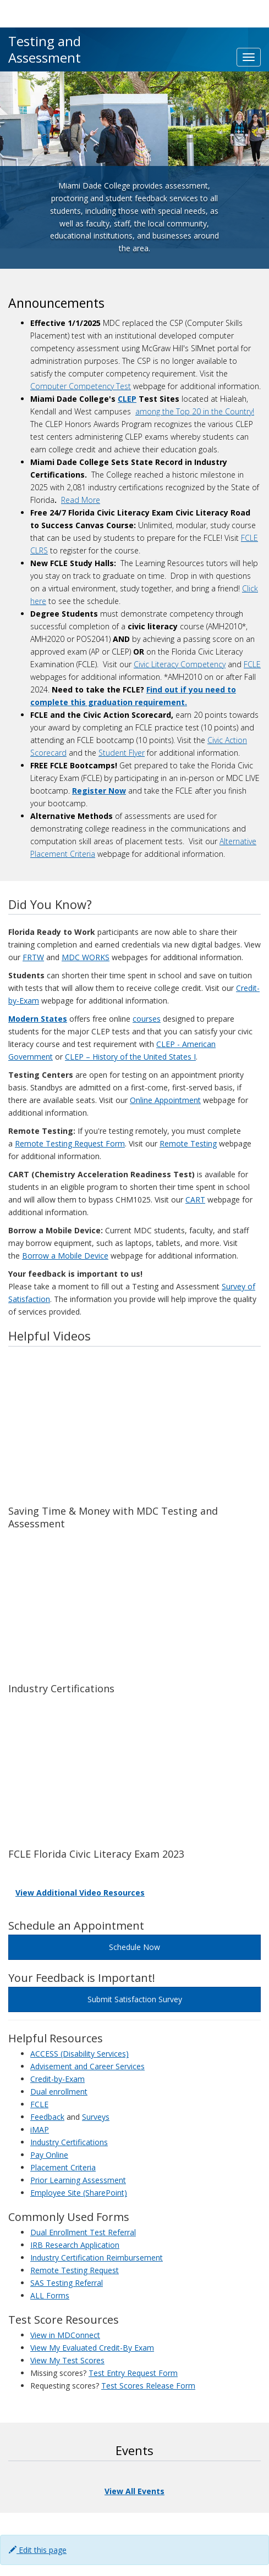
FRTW (33, 957)
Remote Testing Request (74, 2270)
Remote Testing (188, 1143)
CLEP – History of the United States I (130, 1056)
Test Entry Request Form (133, 2373)
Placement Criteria (63, 2167)
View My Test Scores (67, 2360)
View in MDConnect (65, 2335)
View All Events (134, 2491)
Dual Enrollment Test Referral (83, 2232)
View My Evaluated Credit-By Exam (92, 2347)
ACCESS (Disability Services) (79, 2053)
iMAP (39, 2129)
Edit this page (38, 2550)
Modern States (37, 1018)
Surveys (95, 2117)
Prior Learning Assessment (78, 2180)
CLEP (127, 399)
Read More (80, 500)
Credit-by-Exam (57, 2079)
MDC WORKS (85, 957)
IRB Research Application (74, 2245)
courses (147, 1018)
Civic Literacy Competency (180, 664)
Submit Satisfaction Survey (134, 1999)
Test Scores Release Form (148, 2385)
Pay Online (49, 2155)
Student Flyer (121, 752)
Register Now (99, 790)
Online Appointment (165, 1100)
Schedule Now (134, 1947)
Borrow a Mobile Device (65, 1255)
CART (195, 1199)
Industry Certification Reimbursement (96, 2257)
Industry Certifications (69, 2142)
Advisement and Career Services (87, 2066)
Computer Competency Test (80, 386)
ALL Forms (49, 2295)
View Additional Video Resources (80, 1892)
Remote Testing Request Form (70, 1143)
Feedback (47, 2117)
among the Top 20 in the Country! (194, 411)
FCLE (252, 664)
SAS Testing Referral (66, 2283)
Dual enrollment (58, 2091)
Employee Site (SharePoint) (78, 2192)
